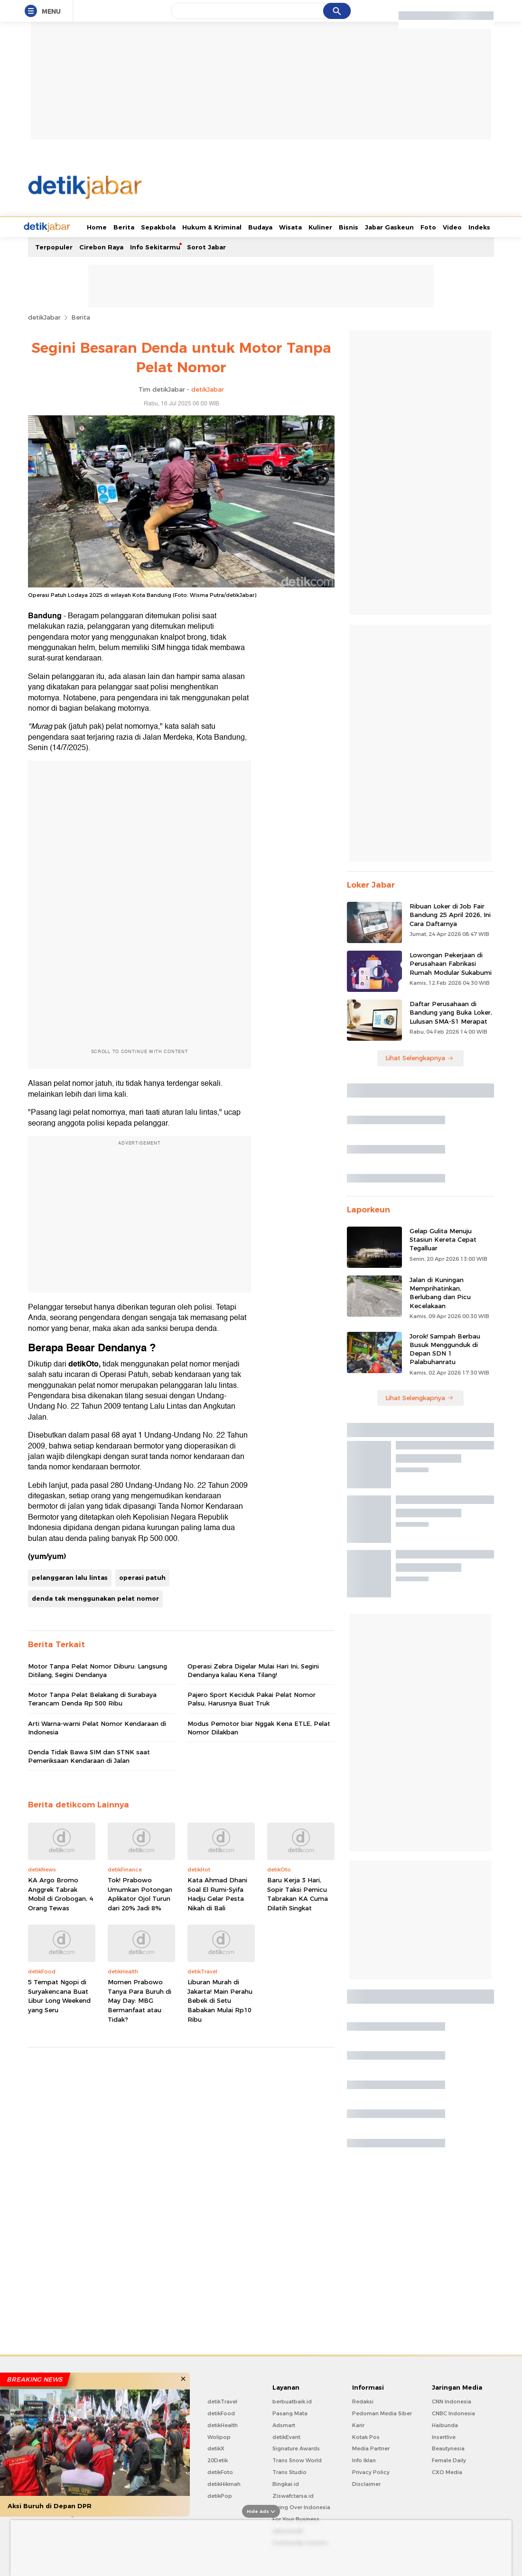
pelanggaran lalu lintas (70, 1576)
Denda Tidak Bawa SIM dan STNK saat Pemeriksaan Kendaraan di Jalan (89, 1755)
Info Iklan (364, 2459)
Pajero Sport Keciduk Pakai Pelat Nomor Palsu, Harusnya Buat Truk (251, 1698)
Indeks (444, 226)
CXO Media (447, 2471)
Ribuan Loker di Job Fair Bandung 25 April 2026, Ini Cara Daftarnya (450, 913)
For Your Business (295, 2518)
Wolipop (219, 2436)
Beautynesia (448, 2447)
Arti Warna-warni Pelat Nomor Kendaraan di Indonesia (97, 1727)
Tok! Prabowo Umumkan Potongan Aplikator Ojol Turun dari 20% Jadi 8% (140, 1893)
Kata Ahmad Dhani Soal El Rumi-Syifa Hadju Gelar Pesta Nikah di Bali (217, 1893)
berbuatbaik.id (292, 2400)
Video (416, 226)
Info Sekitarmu (155, 246)
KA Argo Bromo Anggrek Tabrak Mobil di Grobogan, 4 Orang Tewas (60, 1893)
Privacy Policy (371, 2471)
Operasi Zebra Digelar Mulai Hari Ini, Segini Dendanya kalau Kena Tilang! (253, 1669)
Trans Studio (289, 2471)
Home (61, 226)
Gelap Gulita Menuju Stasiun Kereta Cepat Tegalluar (443, 1238)
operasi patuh (142, 1576)
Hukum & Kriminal (176, 226)
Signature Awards (296, 2447)
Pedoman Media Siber (382, 2412)
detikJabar (44, 316)
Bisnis (313, 226)
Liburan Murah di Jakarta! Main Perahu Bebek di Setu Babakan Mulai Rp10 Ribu (219, 1999)
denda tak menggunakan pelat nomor (95, 1597)
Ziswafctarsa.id (293, 2495)
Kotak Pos (366, 2436)
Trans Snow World (297, 2459)
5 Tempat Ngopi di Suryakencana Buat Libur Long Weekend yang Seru (59, 1995)
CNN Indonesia (451, 2400)
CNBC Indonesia (453, 2412)
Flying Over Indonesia (301, 2506)
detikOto (83, 1363)
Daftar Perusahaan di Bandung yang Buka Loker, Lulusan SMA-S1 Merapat (451, 1011)
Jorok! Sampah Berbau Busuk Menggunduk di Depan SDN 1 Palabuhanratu (445, 1348)
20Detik (217, 2459)
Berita (88, 226)
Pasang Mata (290, 2412)
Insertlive (444, 2436)
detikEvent (286, 2436)
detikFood (221, 2412)
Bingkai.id (285, 2483)
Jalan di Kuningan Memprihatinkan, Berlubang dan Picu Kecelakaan (440, 1292)
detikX (215, 2447)
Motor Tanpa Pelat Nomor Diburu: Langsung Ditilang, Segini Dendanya (97, 1669)
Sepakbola (122, 226)
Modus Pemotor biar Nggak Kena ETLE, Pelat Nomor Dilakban (258, 1727)
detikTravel (222, 2400)
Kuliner (285, 226)
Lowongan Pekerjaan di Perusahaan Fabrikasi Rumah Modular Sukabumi (451, 962)
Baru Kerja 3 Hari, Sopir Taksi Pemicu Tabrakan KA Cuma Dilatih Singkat (297, 1893)
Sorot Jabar (206, 246)
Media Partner (371, 2447)
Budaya (225, 226)
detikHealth (222, 2424)
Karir (358, 2424)
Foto (393, 226)
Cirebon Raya (101, 246)
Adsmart (283, 2424)
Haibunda (445, 2424)
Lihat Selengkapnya (419, 1057)
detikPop (219, 2495)
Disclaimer (366, 2483)
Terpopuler (54, 246)
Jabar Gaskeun (353, 226)
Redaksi (362, 2400)
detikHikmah (224, 2483)
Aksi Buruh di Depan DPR (50, 2506)
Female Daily (449, 2459)
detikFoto (220, 2471)
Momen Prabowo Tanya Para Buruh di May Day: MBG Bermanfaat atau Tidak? (139, 1999)
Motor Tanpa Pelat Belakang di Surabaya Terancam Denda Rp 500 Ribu (92, 1698)
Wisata (254, 226)
